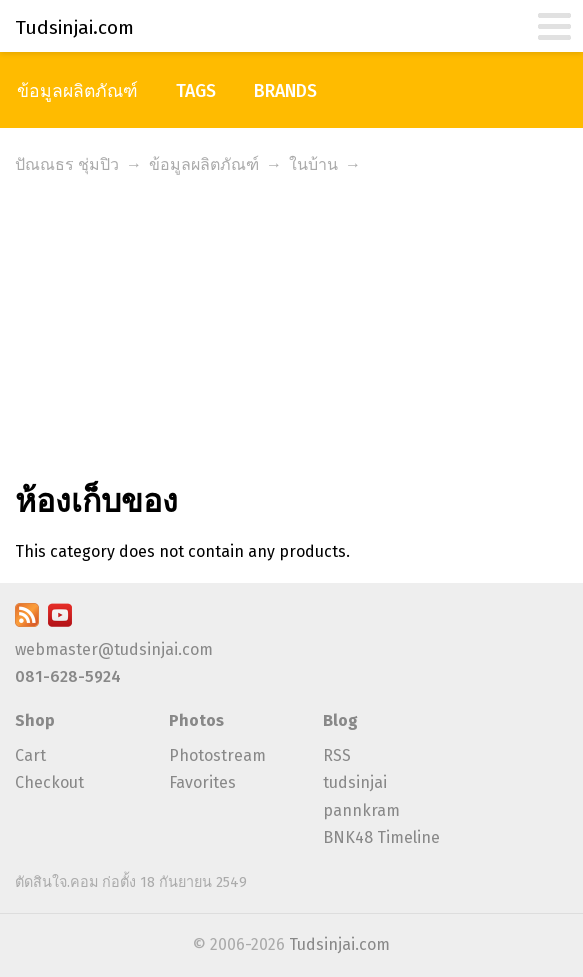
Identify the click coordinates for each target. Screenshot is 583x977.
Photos (196, 720)
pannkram (361, 810)
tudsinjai (355, 782)
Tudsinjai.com (339, 944)
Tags (196, 91)
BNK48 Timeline (381, 837)
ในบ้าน (313, 164)
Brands (285, 91)
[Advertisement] (291, 332)
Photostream (217, 755)
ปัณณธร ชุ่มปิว (67, 164)
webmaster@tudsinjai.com (114, 649)
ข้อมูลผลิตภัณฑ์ (77, 91)
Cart (30, 755)
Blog (340, 720)
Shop (35, 720)
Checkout (49, 782)
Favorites (202, 782)
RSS (337, 755)
